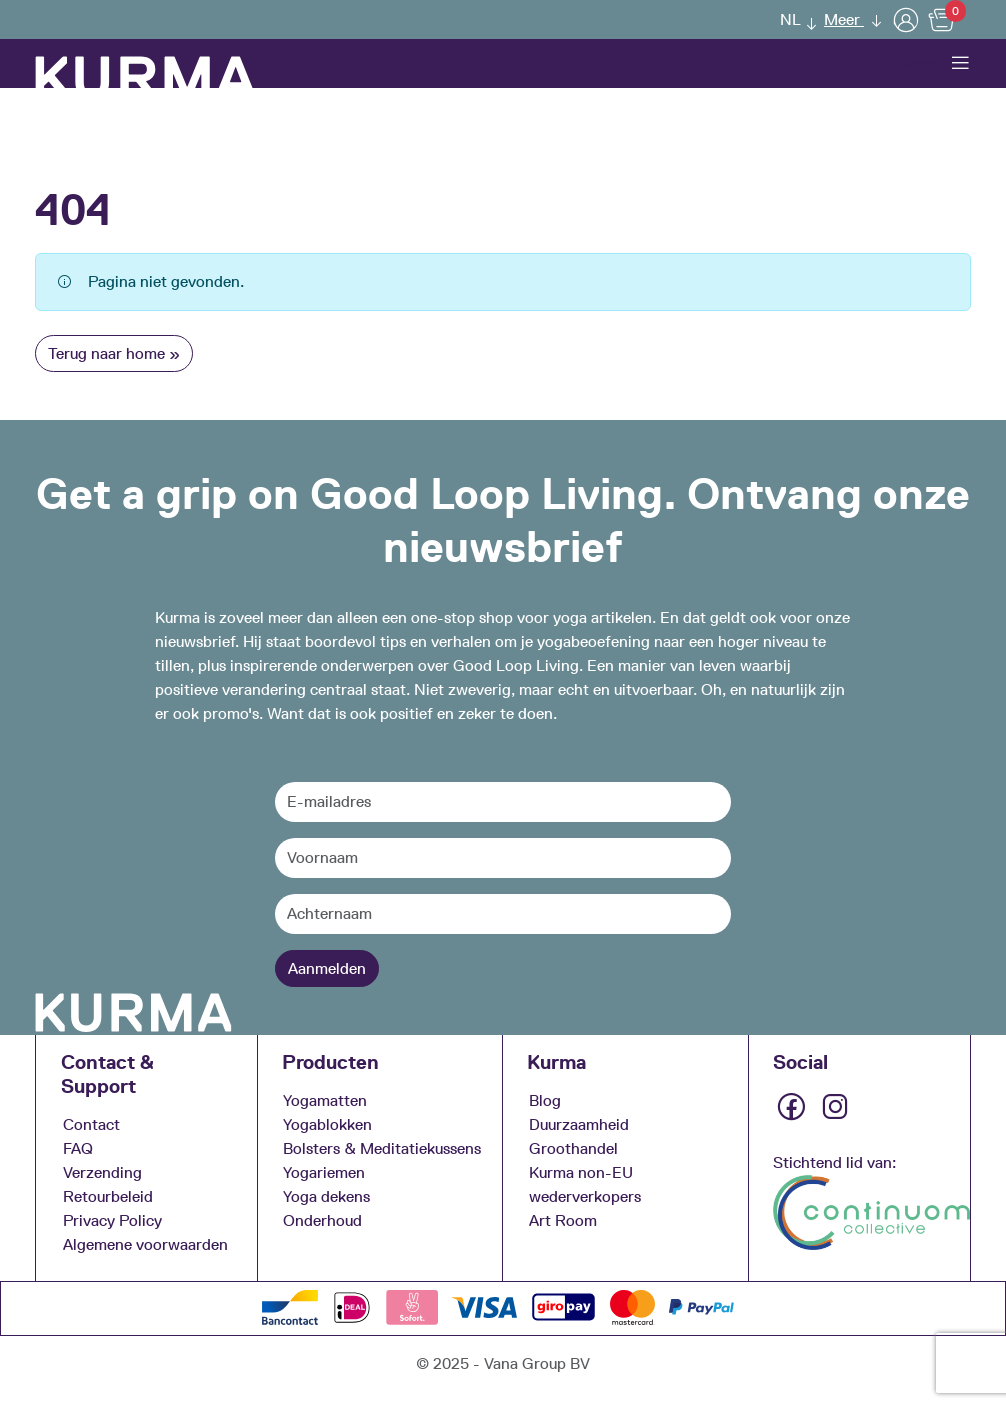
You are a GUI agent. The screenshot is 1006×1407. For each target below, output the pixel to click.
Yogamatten (325, 1099)
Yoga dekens (326, 1195)
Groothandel (573, 1147)
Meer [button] (844, 19)
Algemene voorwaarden (145, 1243)
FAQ (78, 1147)
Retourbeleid (108, 1195)
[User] (906, 19)
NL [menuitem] (790, 19)
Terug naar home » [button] (114, 353)
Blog (545, 1099)
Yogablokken (327, 1123)
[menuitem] (793, 19)
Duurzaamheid (579, 1123)
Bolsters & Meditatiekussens (382, 1147)
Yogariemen (324, 1171)
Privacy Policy (112, 1219)
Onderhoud (322, 1219)
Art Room (563, 1219)
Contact (91, 1123)
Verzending (102, 1171)
